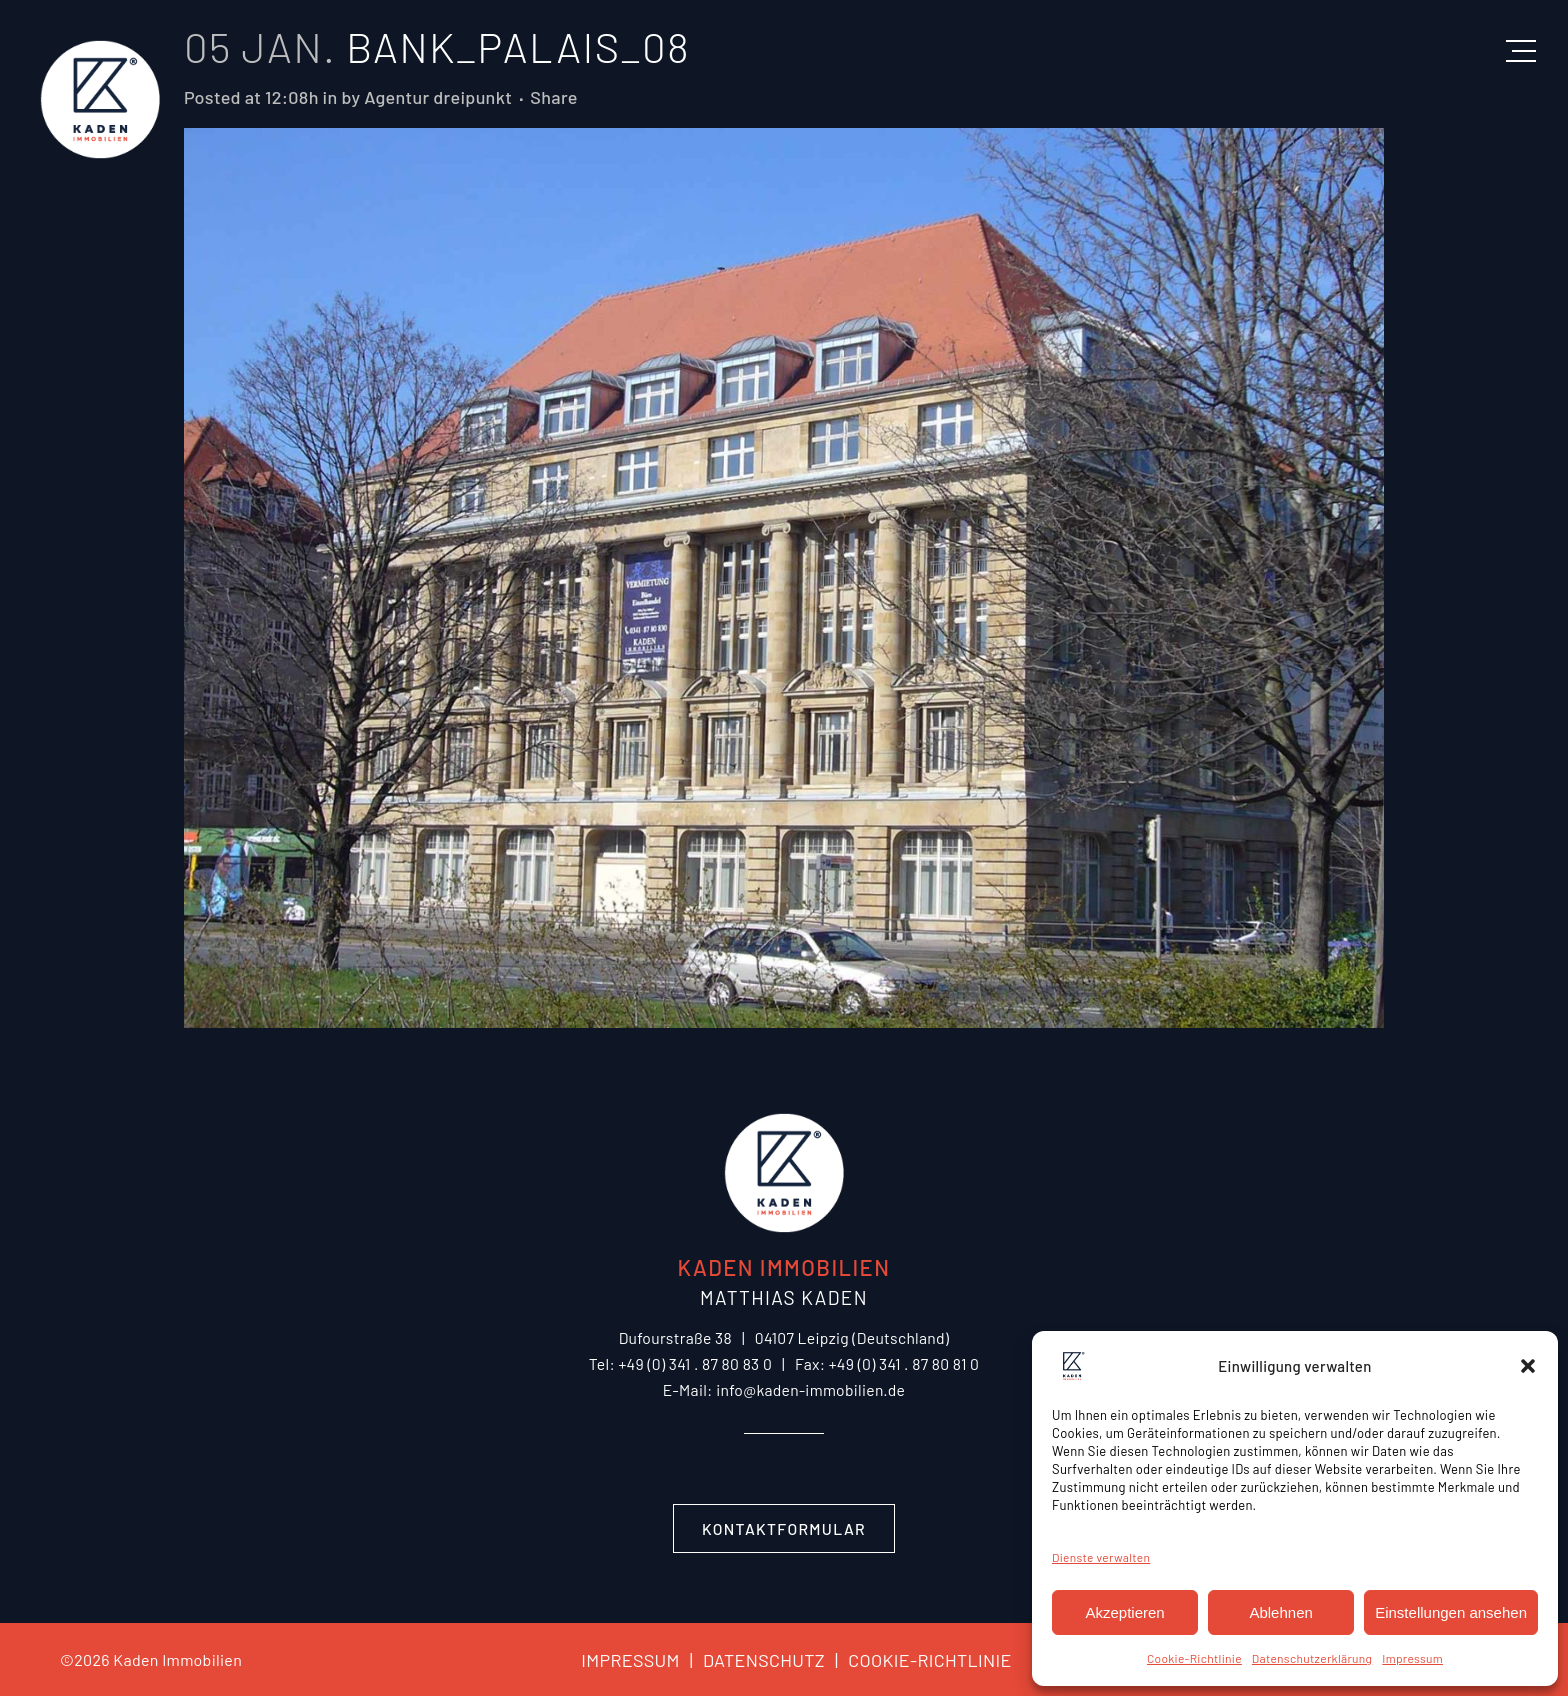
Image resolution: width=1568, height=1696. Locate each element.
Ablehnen (1280, 1612)
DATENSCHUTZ (752, 1660)
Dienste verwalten (1101, 1557)
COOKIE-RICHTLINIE (918, 1660)
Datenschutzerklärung (1312, 1658)
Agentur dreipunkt (438, 97)
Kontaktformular (784, 1528)
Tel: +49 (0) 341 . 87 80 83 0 (680, 1363)
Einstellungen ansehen (1451, 1612)
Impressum (1412, 1658)
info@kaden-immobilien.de (810, 1389)
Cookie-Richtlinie (1194, 1658)
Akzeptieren (1124, 1612)
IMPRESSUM (630, 1660)
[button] (1528, 1366)
